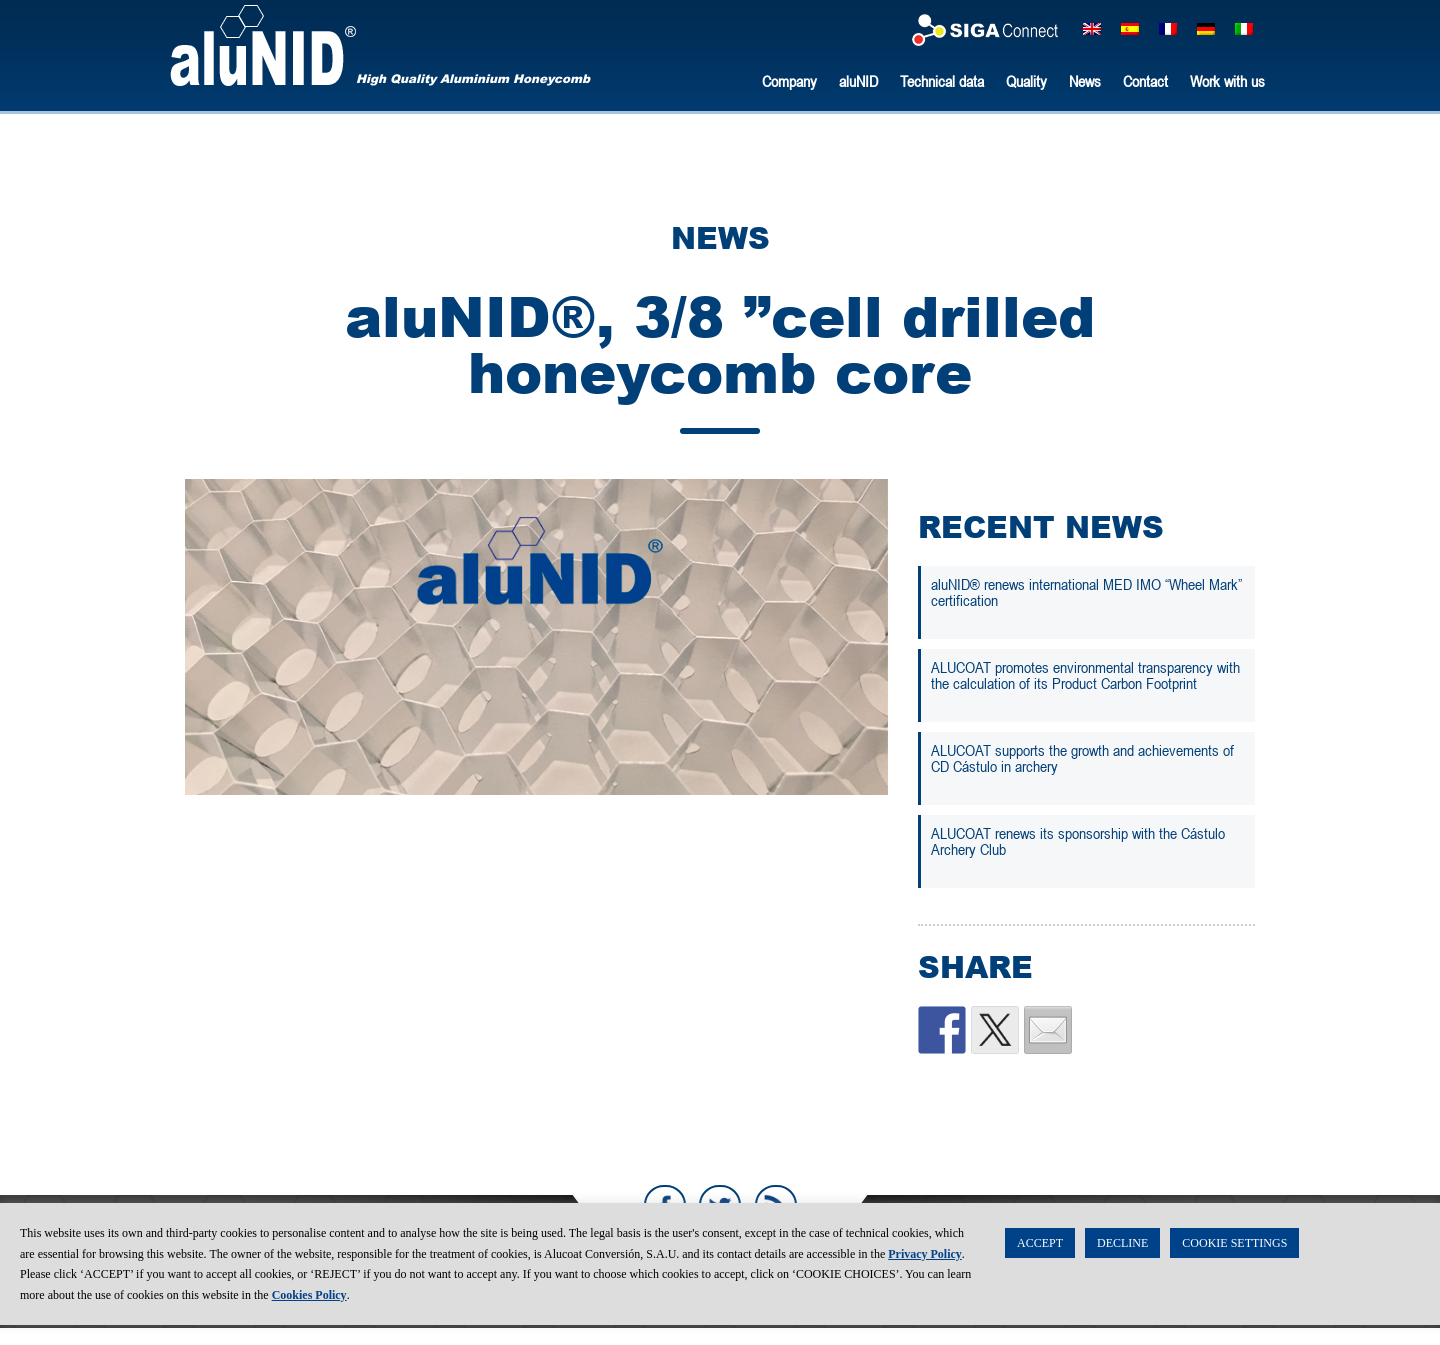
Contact (1145, 81)
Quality (1026, 81)
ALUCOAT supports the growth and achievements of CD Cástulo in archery (1082, 758)
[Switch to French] (1168, 28)
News (1085, 81)
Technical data (942, 81)
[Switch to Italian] (1244, 28)
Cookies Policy (309, 1315)
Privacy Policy (925, 1274)
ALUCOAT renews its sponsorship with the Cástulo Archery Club (1078, 841)
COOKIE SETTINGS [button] (1234, 1263)
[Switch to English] (1092, 28)
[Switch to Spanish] (1130, 28)
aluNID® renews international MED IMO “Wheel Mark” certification (1086, 592)
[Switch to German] (1206, 28)
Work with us (1227, 81)
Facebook (664, 1206)
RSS (776, 1206)
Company (789, 81)
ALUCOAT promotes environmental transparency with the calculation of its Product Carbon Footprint (1085, 675)
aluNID (263, 45)
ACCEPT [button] (1040, 1263)
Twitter (720, 1206)
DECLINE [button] (1122, 1263)
